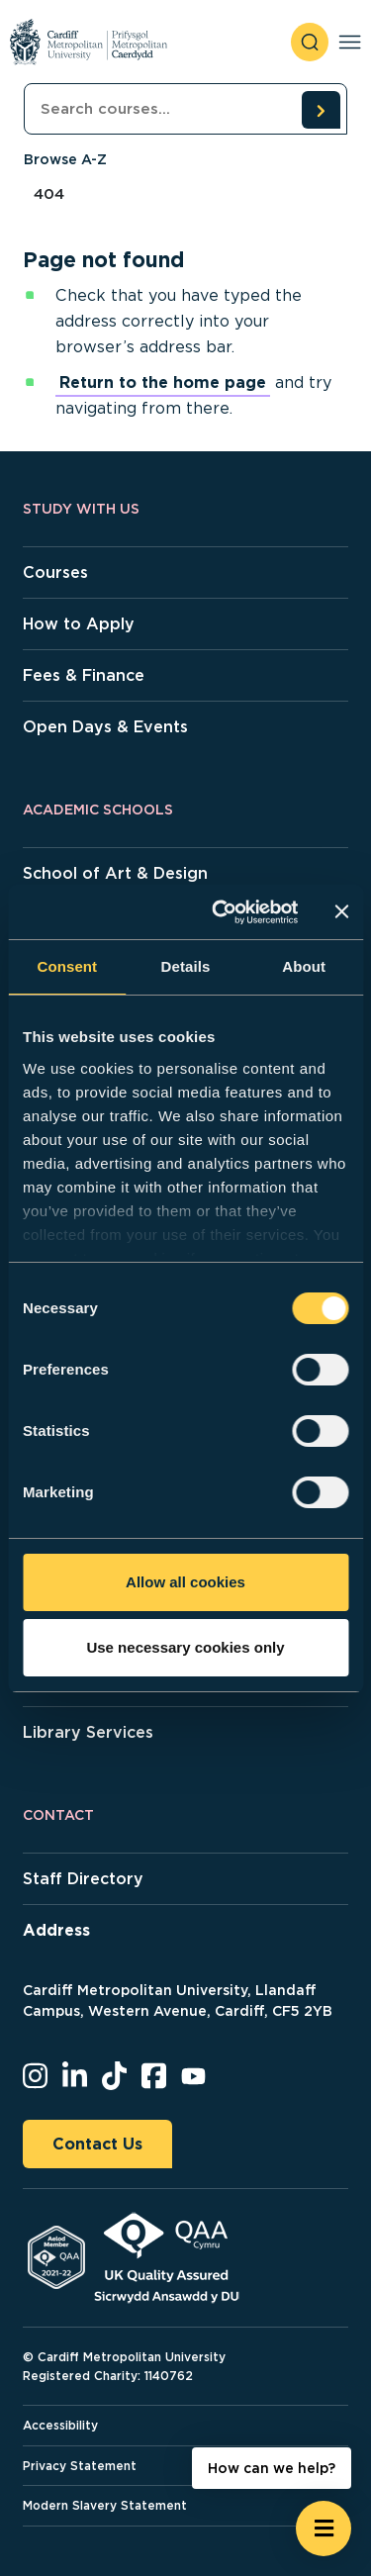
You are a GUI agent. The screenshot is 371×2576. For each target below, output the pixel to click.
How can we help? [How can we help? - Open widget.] (271, 2468)
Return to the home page (162, 382)
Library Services (88, 1732)
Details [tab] (186, 966)
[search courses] (320, 110)
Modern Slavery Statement (105, 2505)
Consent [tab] (67, 966)
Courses (55, 572)
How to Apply (79, 624)
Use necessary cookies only (185, 1647)
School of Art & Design (115, 873)
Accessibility (60, 2425)
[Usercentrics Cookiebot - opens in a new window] (221, 912)
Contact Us (97, 2144)
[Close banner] (341, 911)
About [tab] (303, 966)
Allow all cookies (185, 1582)
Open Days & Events (105, 726)
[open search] (309, 42)
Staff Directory (83, 1878)
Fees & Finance (83, 675)
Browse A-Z (65, 159)
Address (56, 1930)
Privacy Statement (80, 2465)
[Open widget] (323, 2528)
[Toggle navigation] (349, 42)
